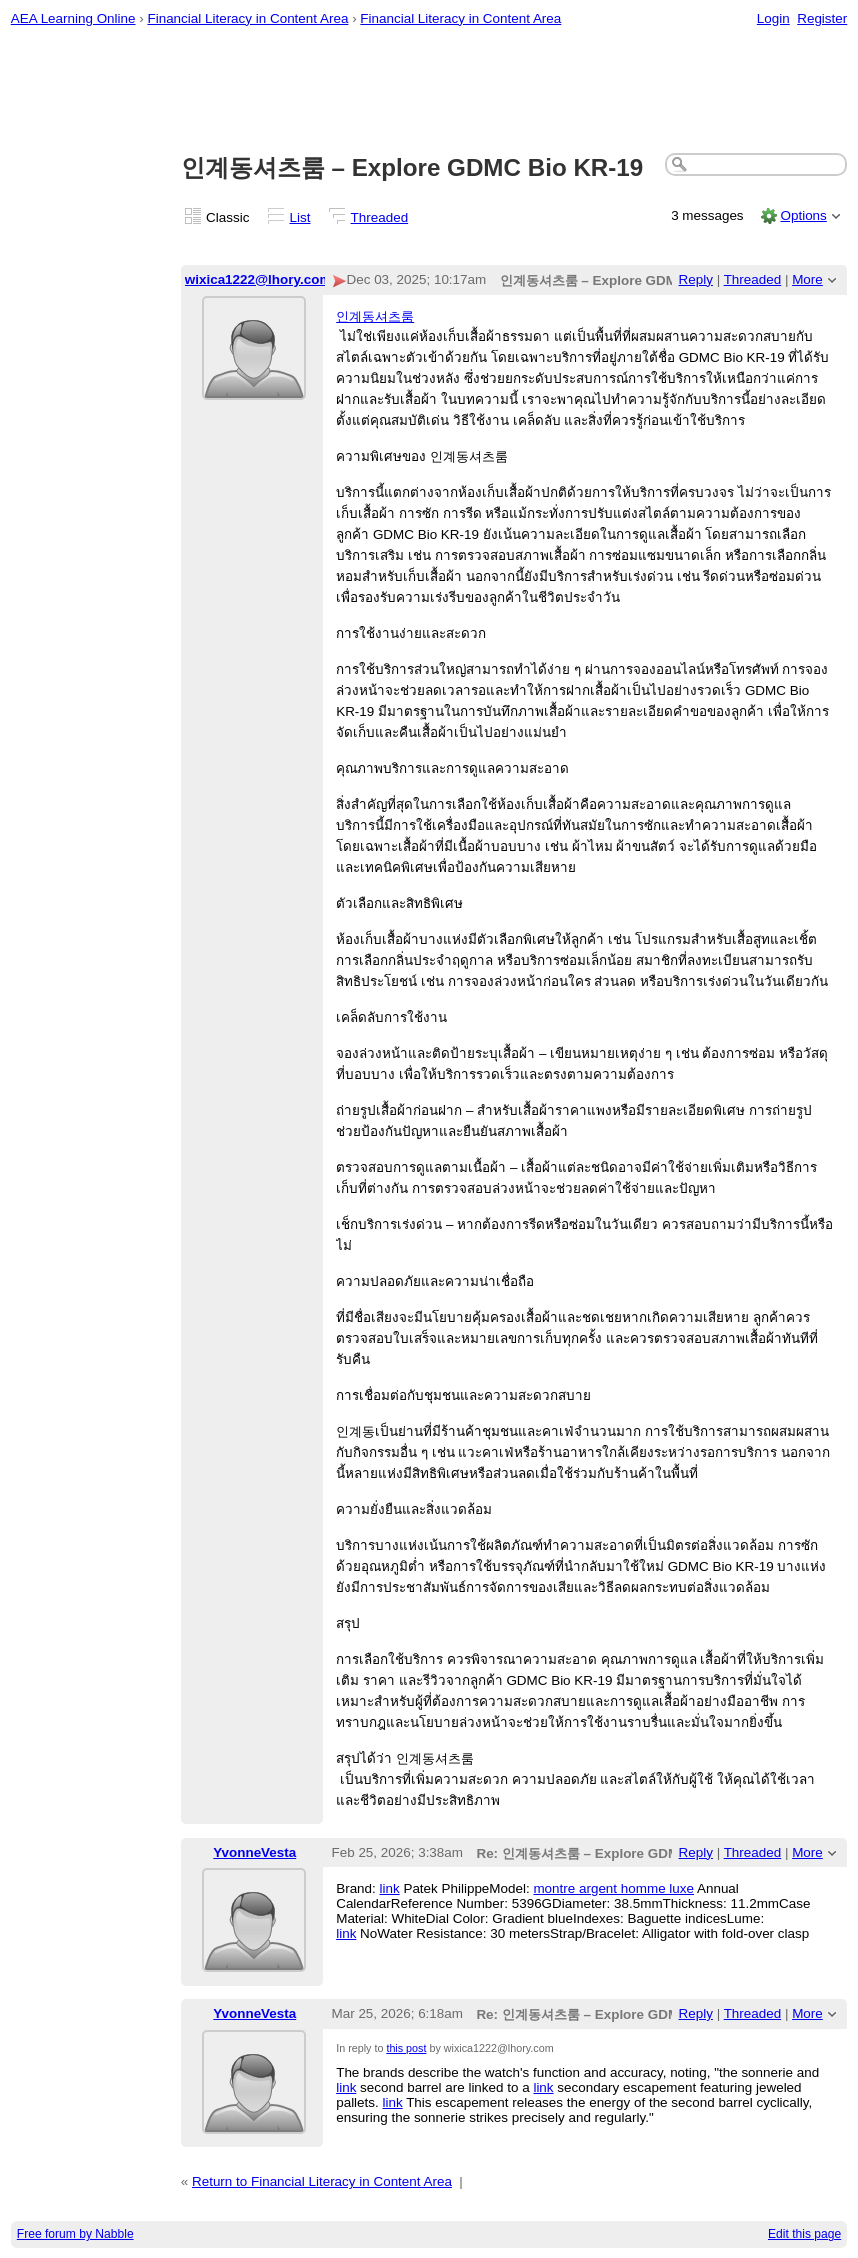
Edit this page (804, 2234)
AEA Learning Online (73, 18)
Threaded (380, 217)
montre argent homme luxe (613, 1888)
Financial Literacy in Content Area (247, 18)
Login (773, 18)
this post (406, 2048)
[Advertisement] (429, 91)
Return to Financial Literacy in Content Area (322, 2181)
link (390, 1888)
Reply (696, 279)
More (807, 279)
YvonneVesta (254, 1852)
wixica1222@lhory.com (258, 279)
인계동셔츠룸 (375, 316)
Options (803, 215)
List (300, 217)
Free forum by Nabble (75, 2234)
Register (822, 18)
